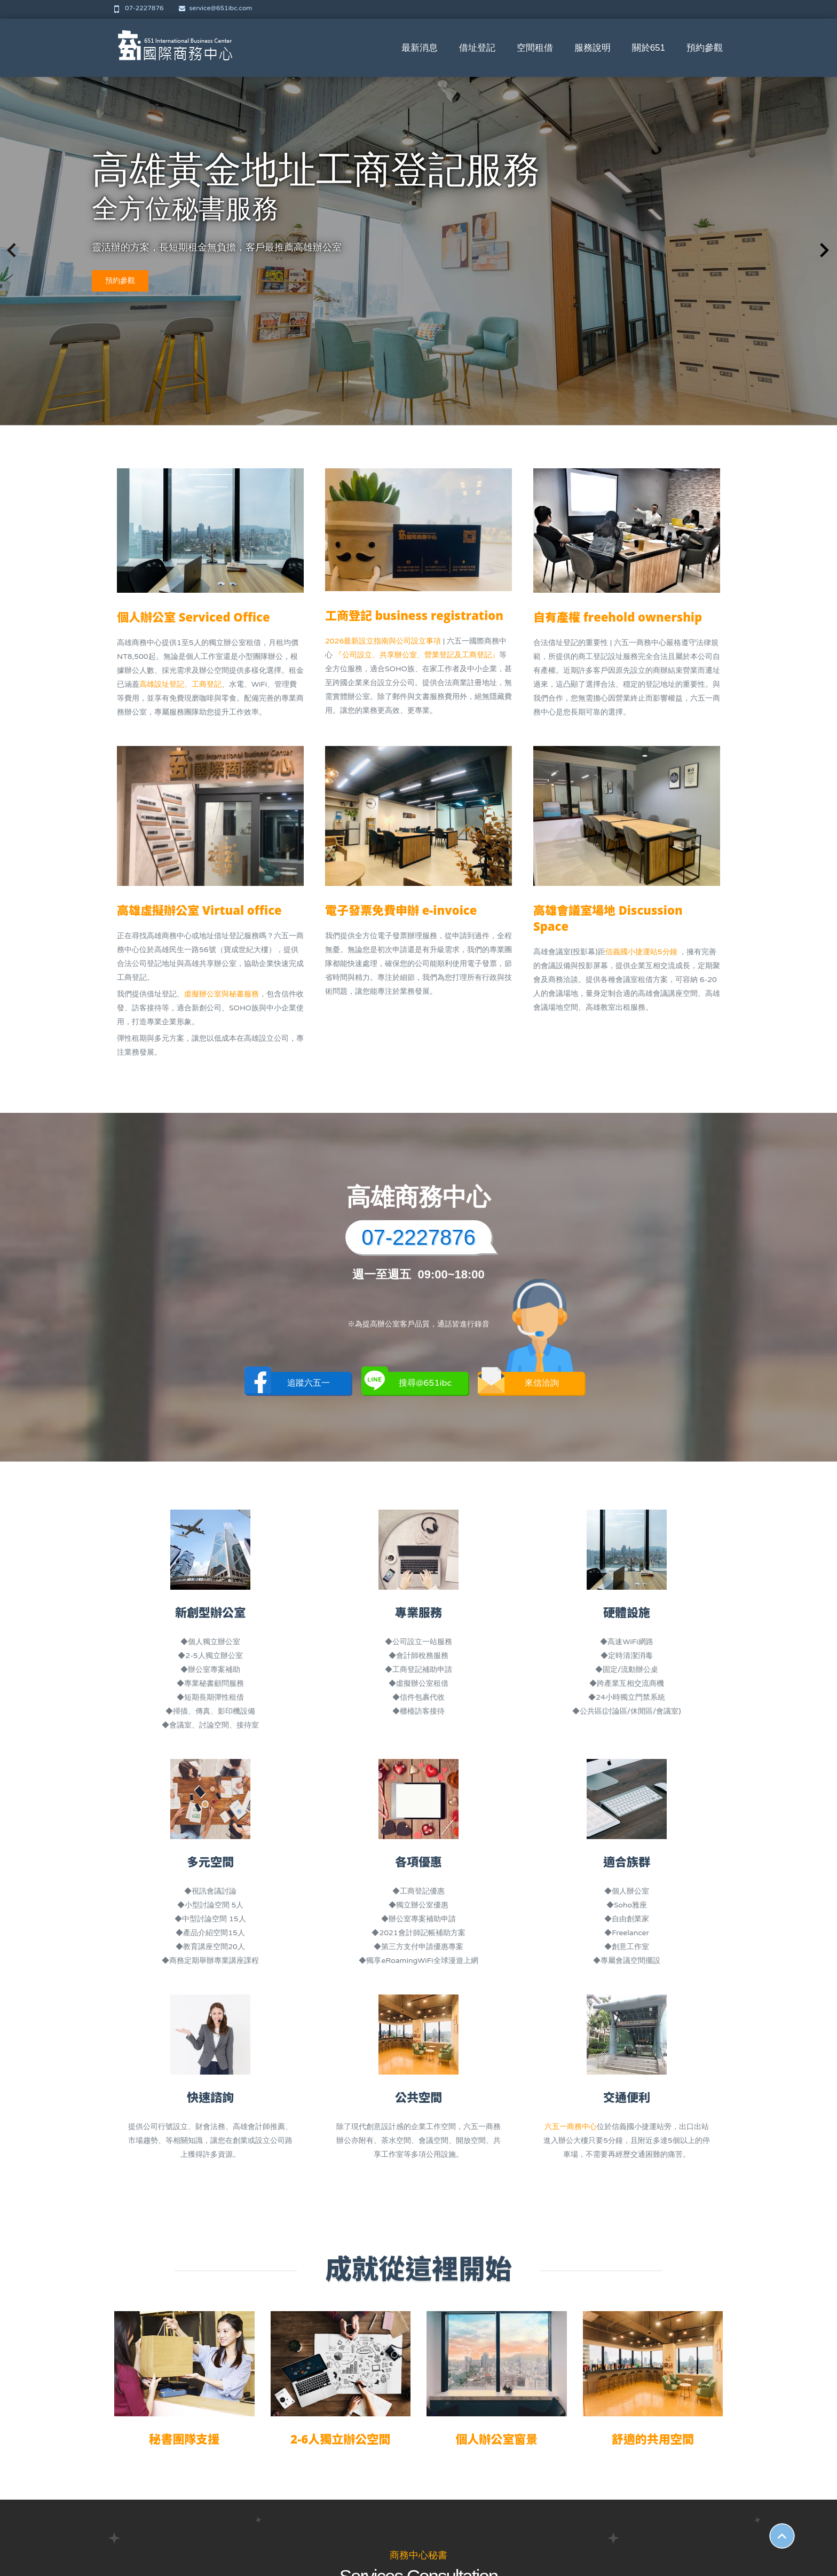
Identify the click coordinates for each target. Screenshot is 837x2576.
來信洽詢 (518, 1382)
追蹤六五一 (287, 1382)
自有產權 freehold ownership (617, 617)
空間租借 (535, 48)
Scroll (782, 2536)
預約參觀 (704, 48)
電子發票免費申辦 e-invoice (401, 910)
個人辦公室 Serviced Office (193, 617)
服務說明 (592, 48)
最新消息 (419, 48)
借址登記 (477, 48)
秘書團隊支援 (184, 2439)
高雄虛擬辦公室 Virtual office (199, 910)
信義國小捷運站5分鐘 (642, 951)
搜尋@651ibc (406, 1382)
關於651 (648, 48)
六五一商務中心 (570, 2126)
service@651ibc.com (215, 8)
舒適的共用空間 (653, 2439)
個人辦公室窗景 (496, 2439)
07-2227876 (139, 8)
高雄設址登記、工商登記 (180, 684)
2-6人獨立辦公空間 (340, 2439)
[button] (824, 250)
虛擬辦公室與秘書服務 (221, 994)
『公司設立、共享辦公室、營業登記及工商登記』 (417, 654)
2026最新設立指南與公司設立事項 (383, 641)
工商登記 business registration (414, 615)
